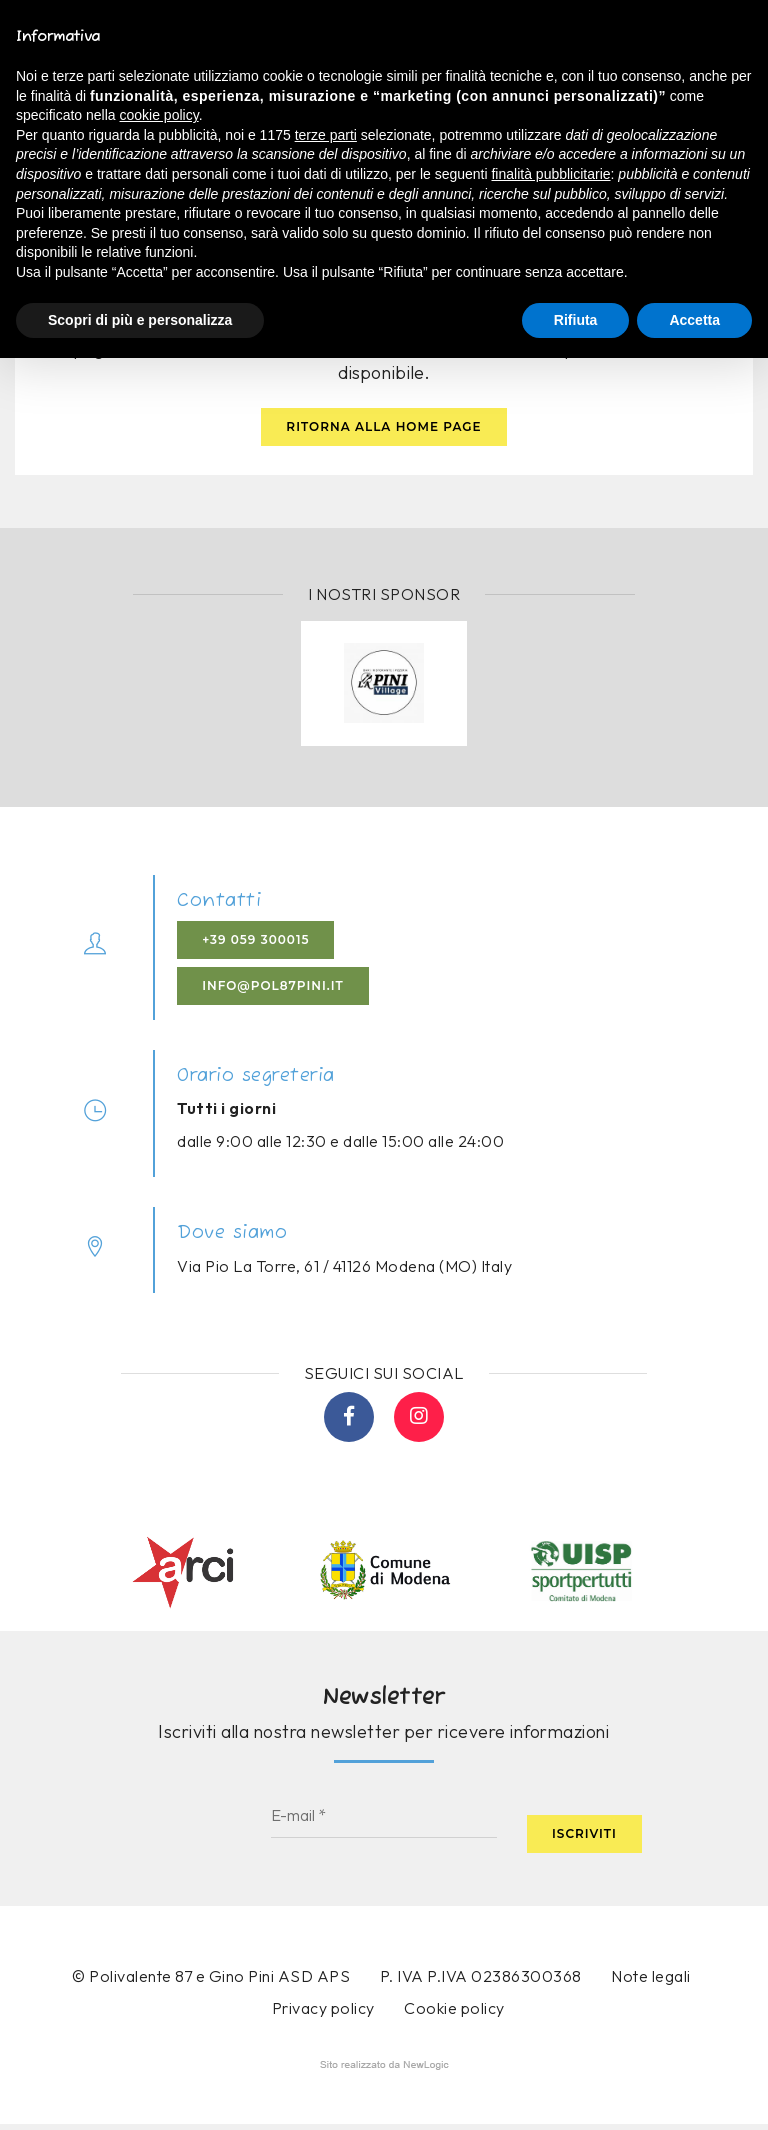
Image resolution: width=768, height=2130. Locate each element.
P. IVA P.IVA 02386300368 (481, 1980)
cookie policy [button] (159, 115)
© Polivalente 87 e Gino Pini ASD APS (211, 1980)
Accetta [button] (694, 320)
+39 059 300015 (256, 943)
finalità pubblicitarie (550, 174)
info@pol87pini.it (274, 988)
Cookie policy (454, 2012)
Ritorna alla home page (383, 429)
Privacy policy (323, 2011)
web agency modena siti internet (384, 2069)
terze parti (326, 135)
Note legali (651, 1980)
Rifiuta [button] (576, 320)
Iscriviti (584, 1834)
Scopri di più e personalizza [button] (140, 320)
